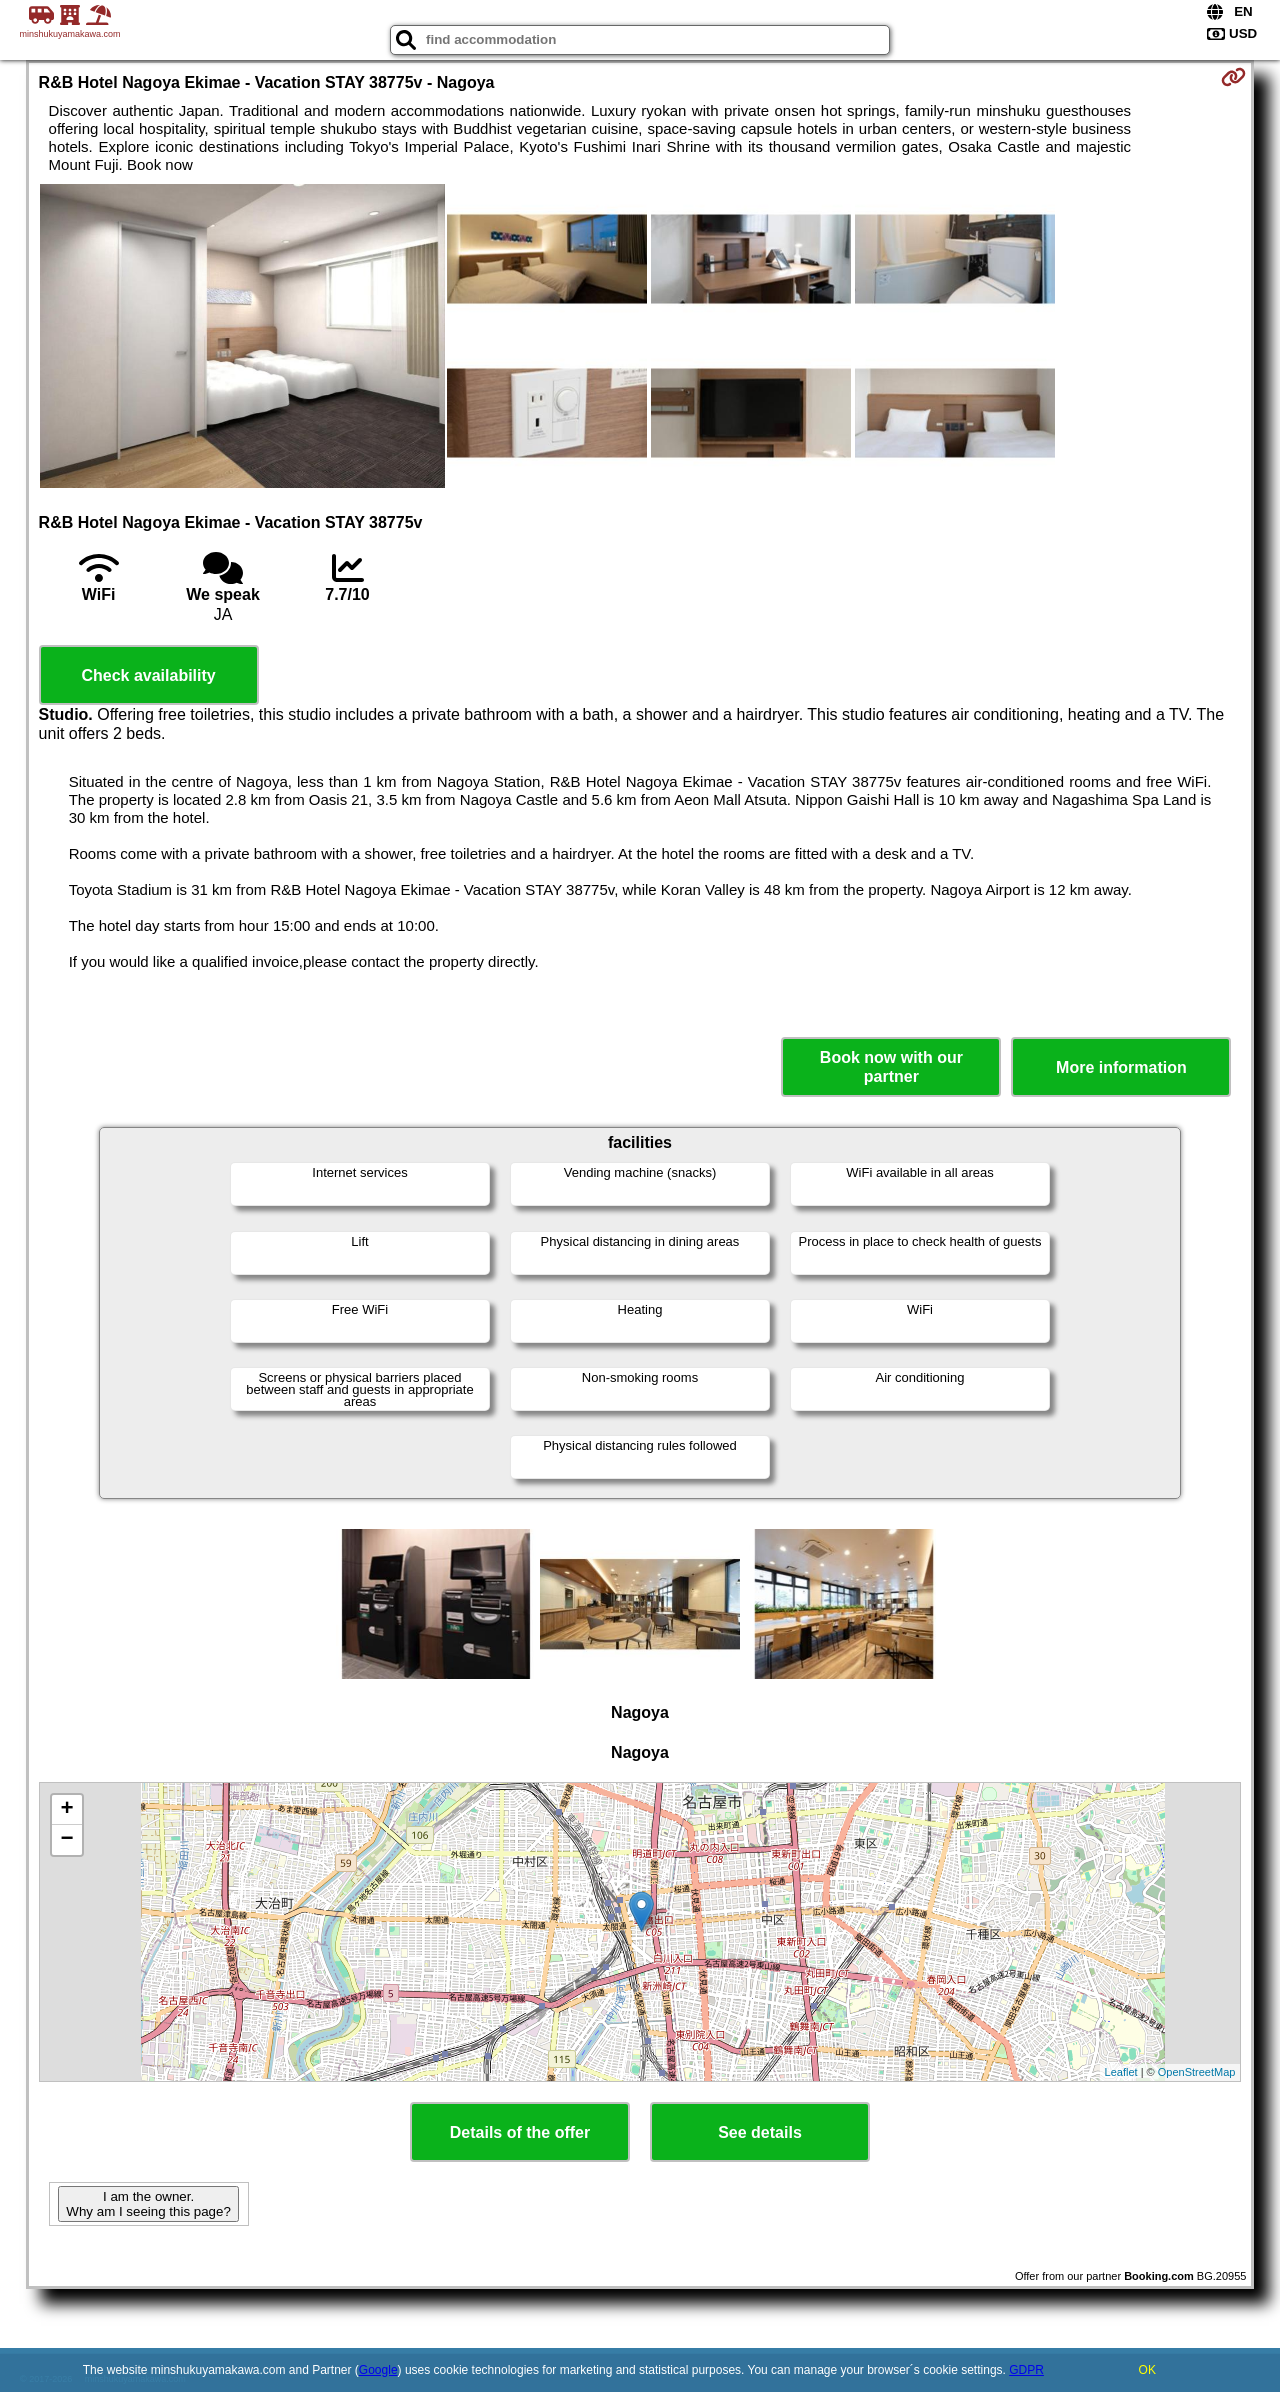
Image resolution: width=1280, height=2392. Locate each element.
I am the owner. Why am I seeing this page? (148, 2204)
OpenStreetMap (1197, 2072)
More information (1121, 1067)
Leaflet (1121, 2072)
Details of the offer (520, 2132)
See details (760, 2132)
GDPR (1026, 2370)
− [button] (66, 1840)
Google (378, 2370)
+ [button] (66, 1810)
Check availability (148, 675)
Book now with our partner (891, 1067)
